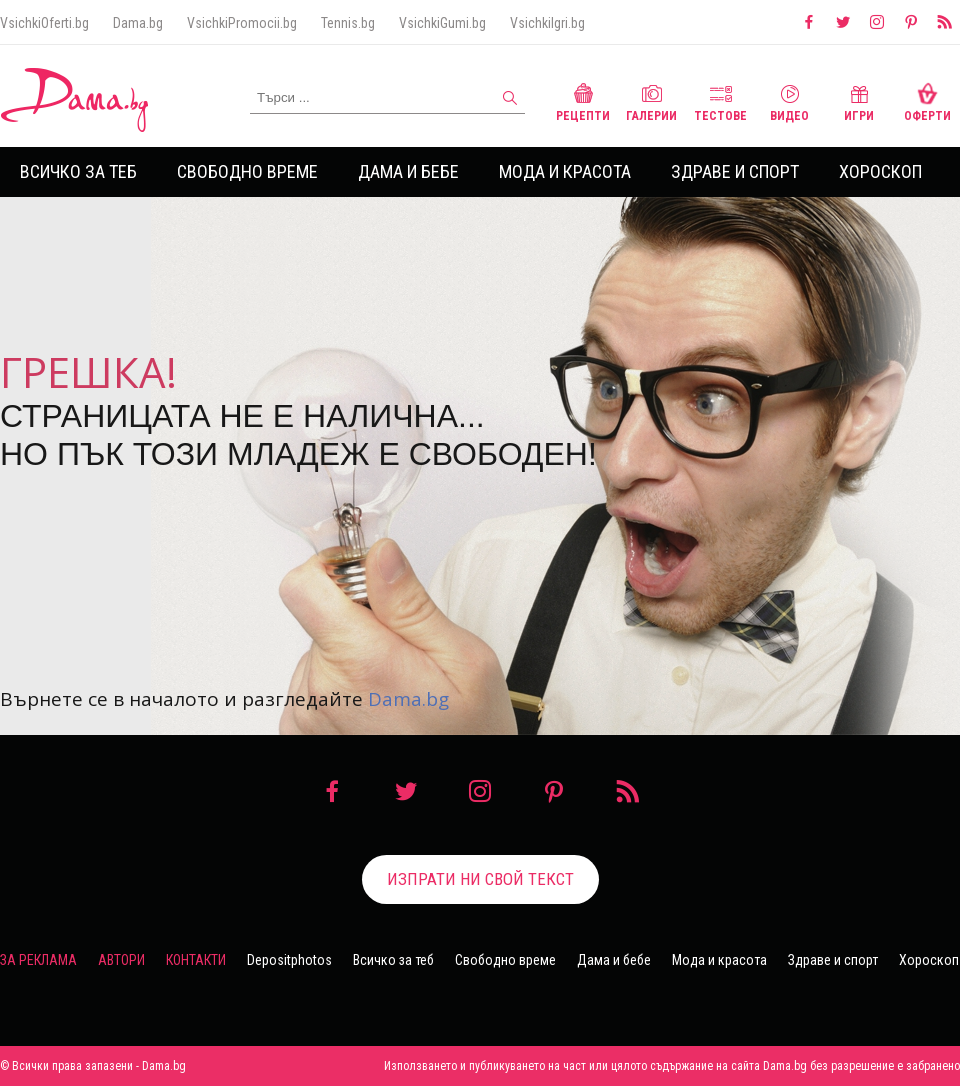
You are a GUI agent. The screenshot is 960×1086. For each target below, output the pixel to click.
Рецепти (583, 100)
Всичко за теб (78, 171)
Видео (789, 100)
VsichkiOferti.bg (44, 23)
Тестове (720, 100)
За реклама (38, 960)
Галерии (651, 100)
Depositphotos (289, 960)
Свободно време (247, 171)
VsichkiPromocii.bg (242, 23)
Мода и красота (565, 171)
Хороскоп (880, 171)
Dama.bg (138, 23)
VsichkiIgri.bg (547, 23)
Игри (859, 100)
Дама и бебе (408, 171)
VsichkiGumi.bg (442, 23)
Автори (121, 960)
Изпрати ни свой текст (480, 879)
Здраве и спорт (735, 171)
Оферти (927, 100)
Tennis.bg (348, 23)
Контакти (196, 960)
